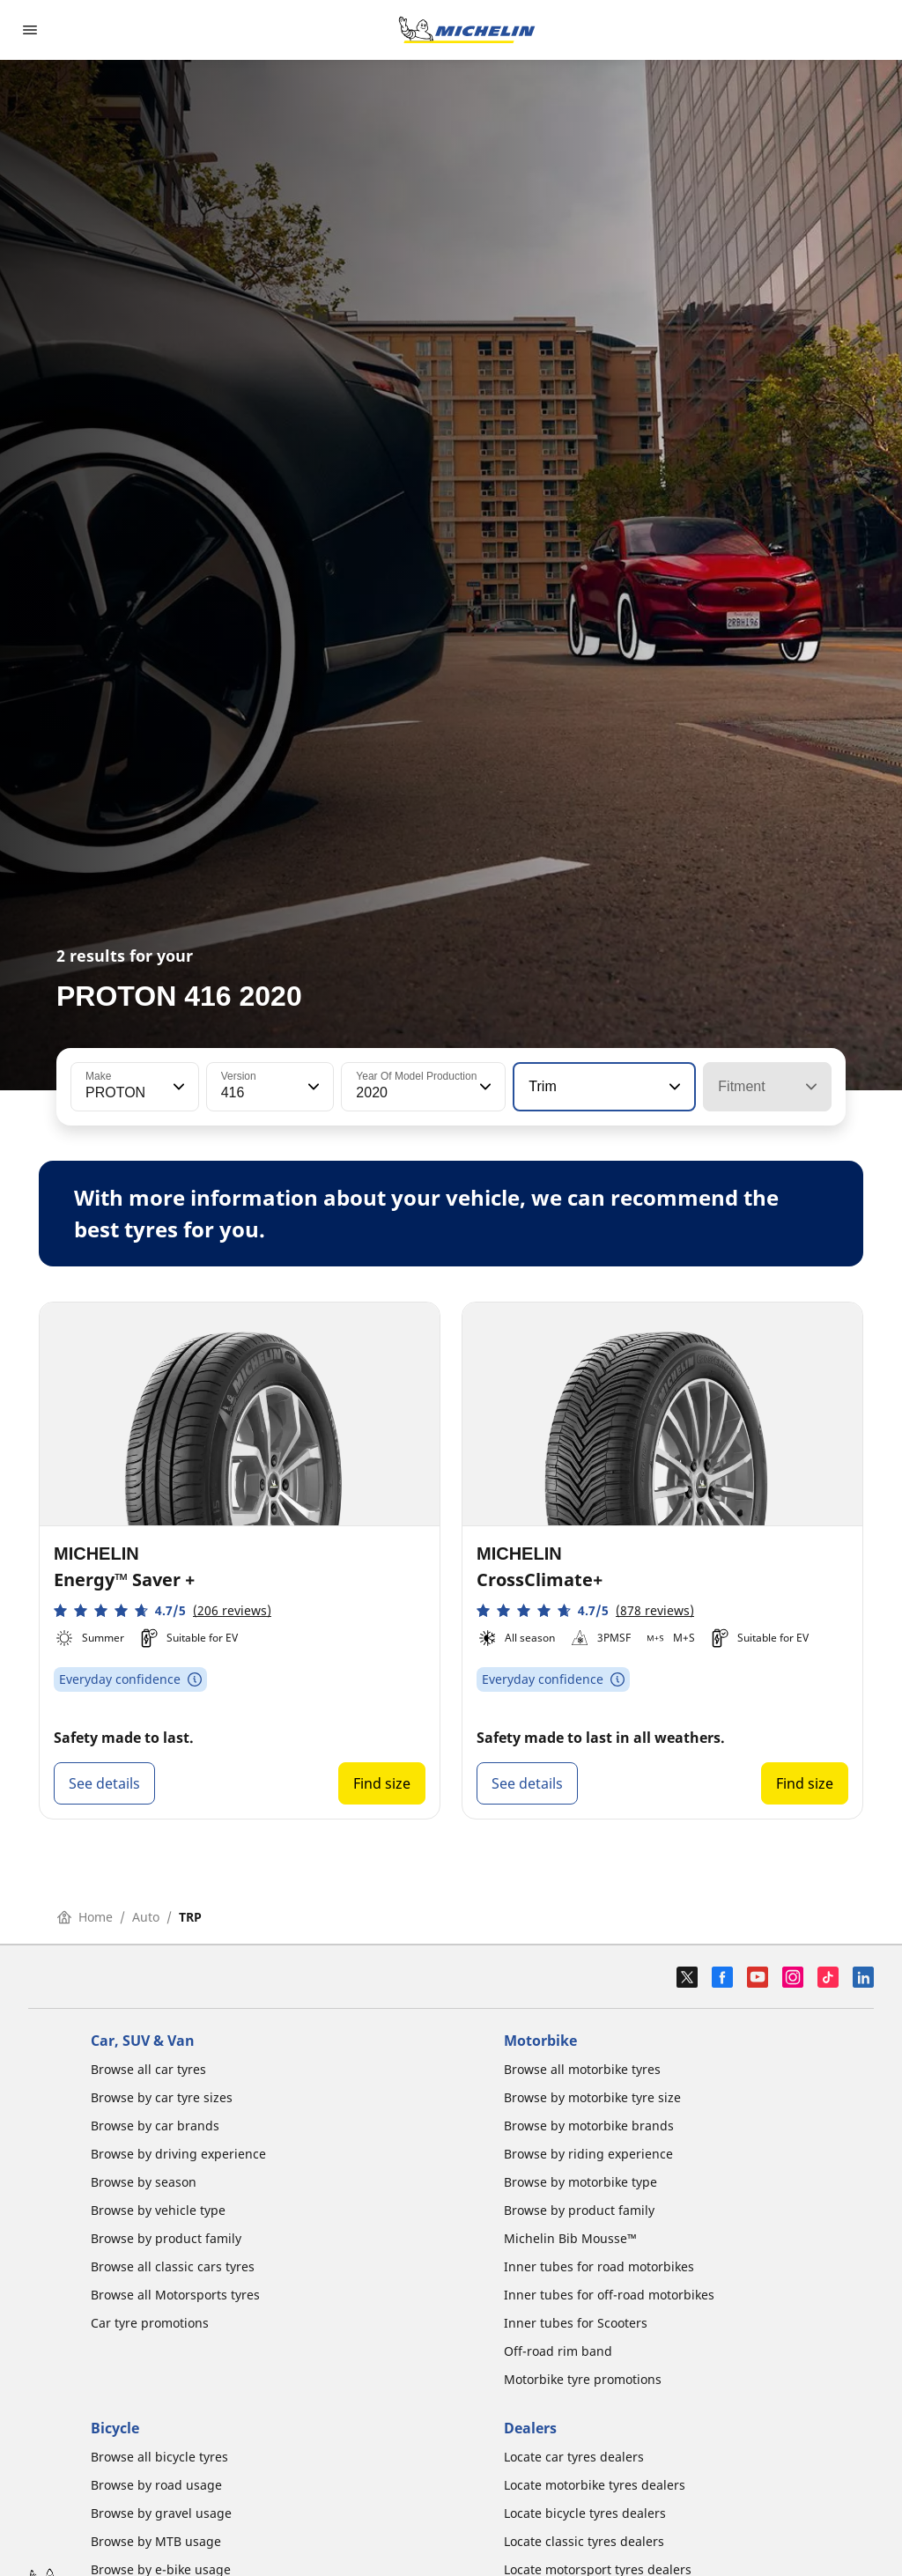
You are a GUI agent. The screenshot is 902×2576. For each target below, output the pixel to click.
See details (104, 1783)
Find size (381, 1783)
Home (85, 1916)
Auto (145, 1916)
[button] (177, 1086)
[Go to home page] (466, 30)
